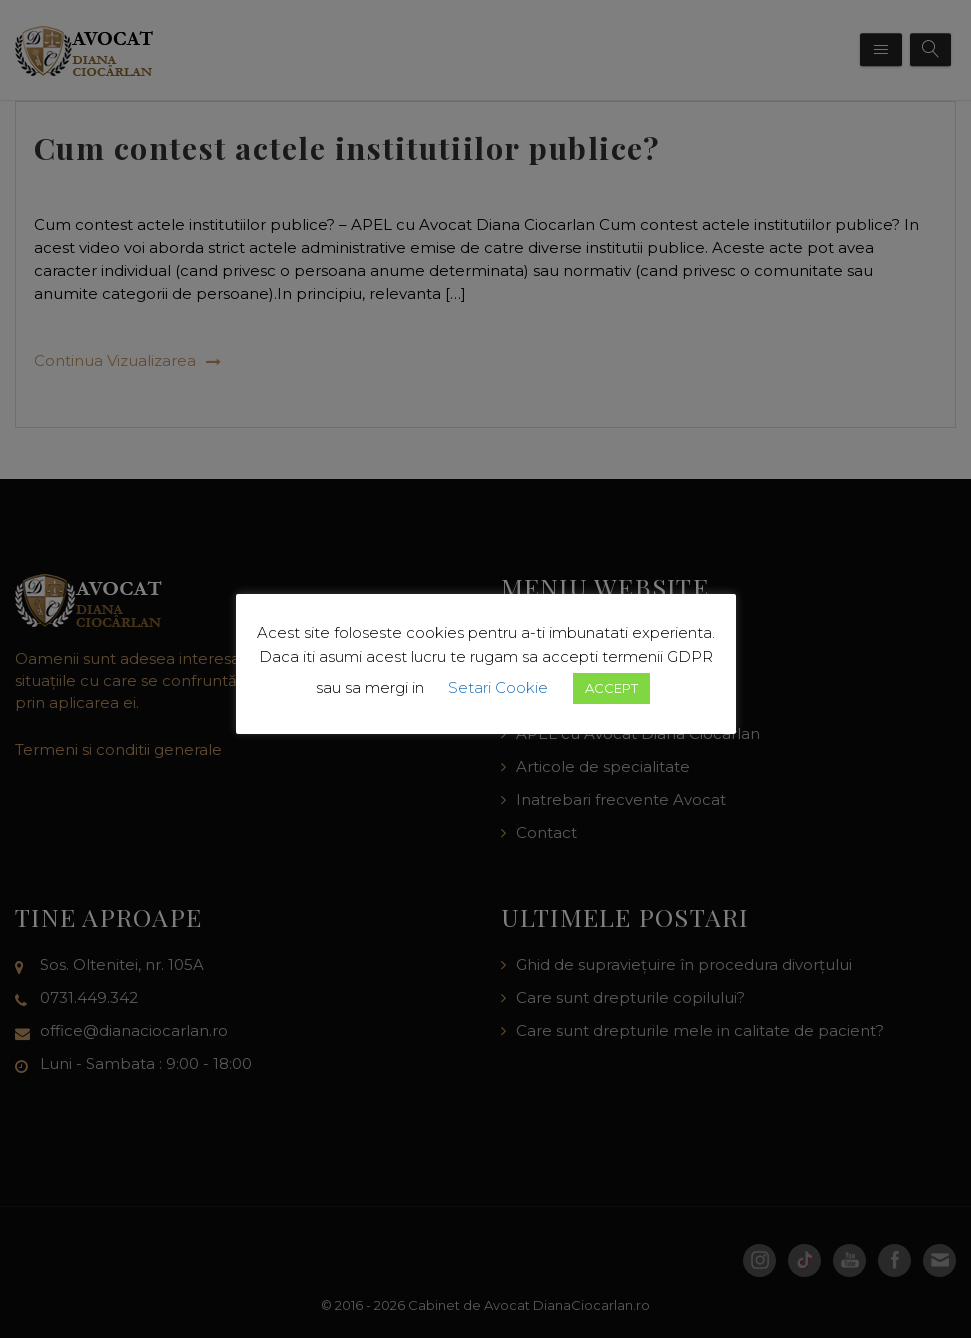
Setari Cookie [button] (498, 687)
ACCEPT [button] (611, 688)
